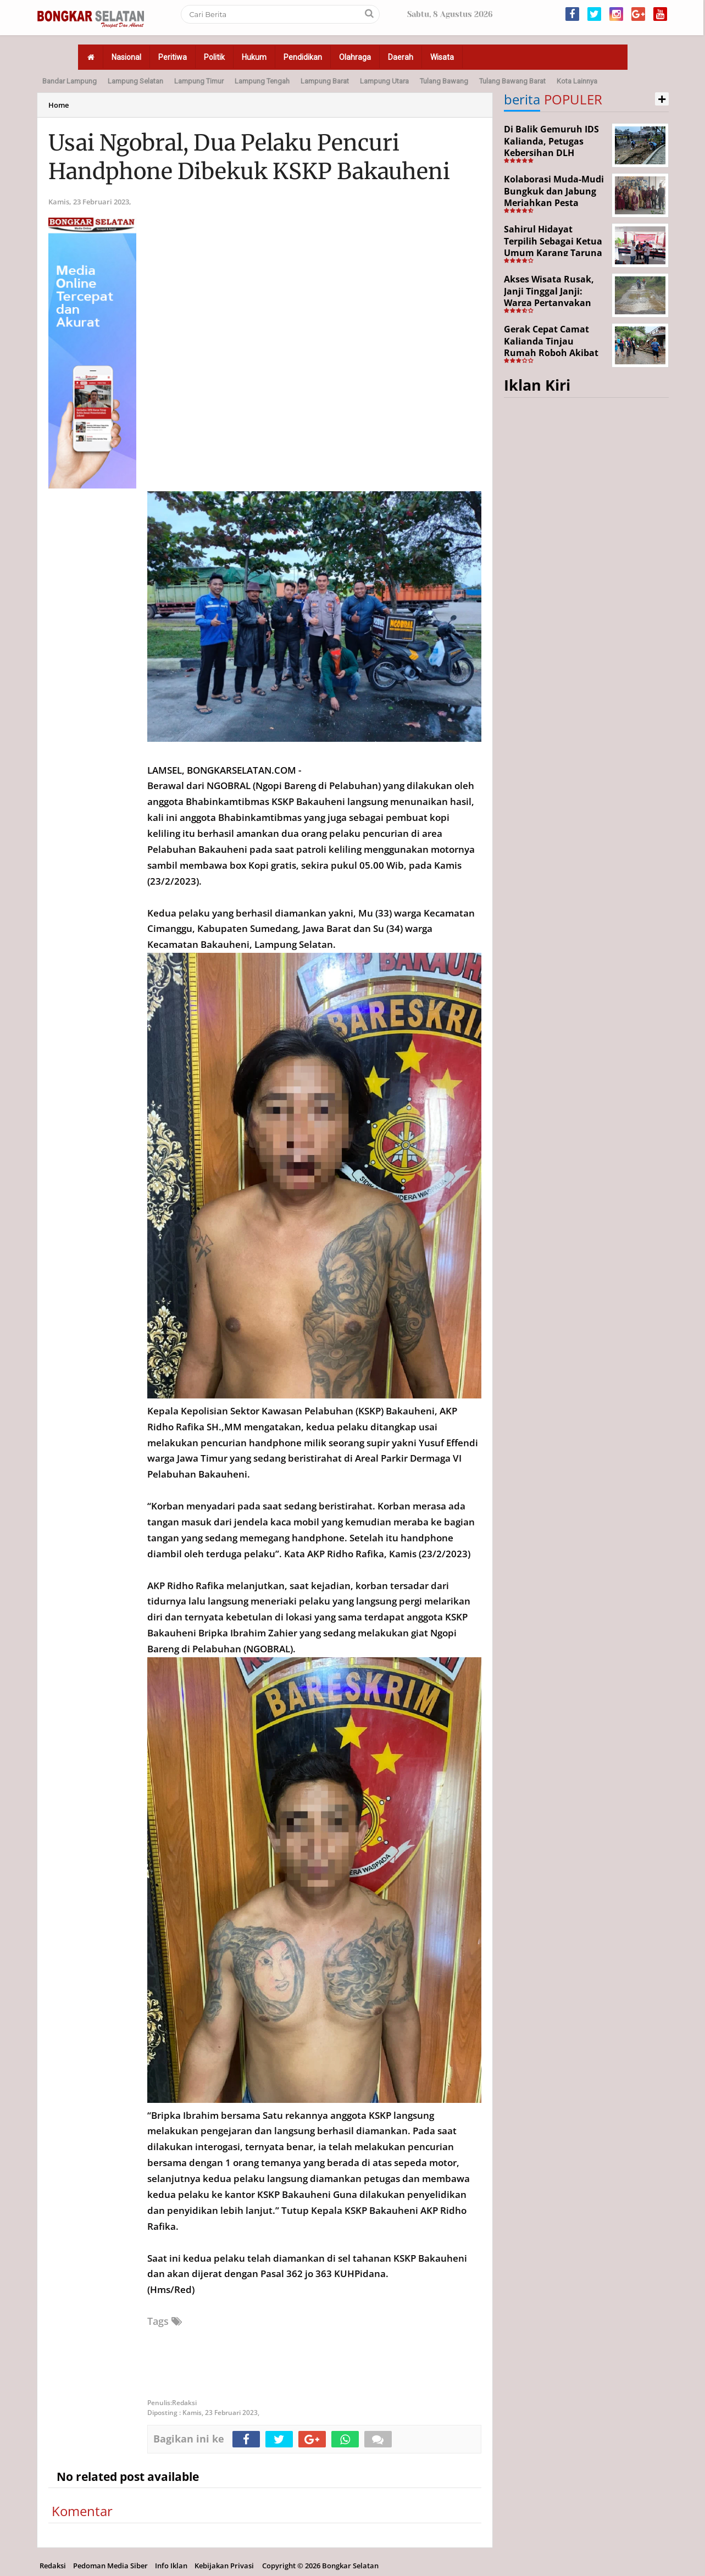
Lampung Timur (199, 81)
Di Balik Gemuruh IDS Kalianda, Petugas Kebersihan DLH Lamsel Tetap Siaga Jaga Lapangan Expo (551, 152)
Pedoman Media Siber (110, 2566)
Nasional (126, 57)
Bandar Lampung (69, 81)
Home (58, 105)
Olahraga (355, 57)
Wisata (442, 57)
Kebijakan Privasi (224, 2566)
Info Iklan (171, 2566)
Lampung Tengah (262, 81)
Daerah (400, 57)
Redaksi (53, 2566)
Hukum (254, 57)
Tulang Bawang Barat (512, 81)
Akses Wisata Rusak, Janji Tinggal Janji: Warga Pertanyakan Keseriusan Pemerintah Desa (549, 302)
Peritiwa (172, 57)
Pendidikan (303, 57)
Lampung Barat (325, 81)
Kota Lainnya (577, 81)
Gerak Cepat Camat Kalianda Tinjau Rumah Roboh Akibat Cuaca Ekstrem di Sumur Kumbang (551, 352)
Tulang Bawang (444, 81)
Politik (214, 57)
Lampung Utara (384, 81)
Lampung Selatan (135, 81)
